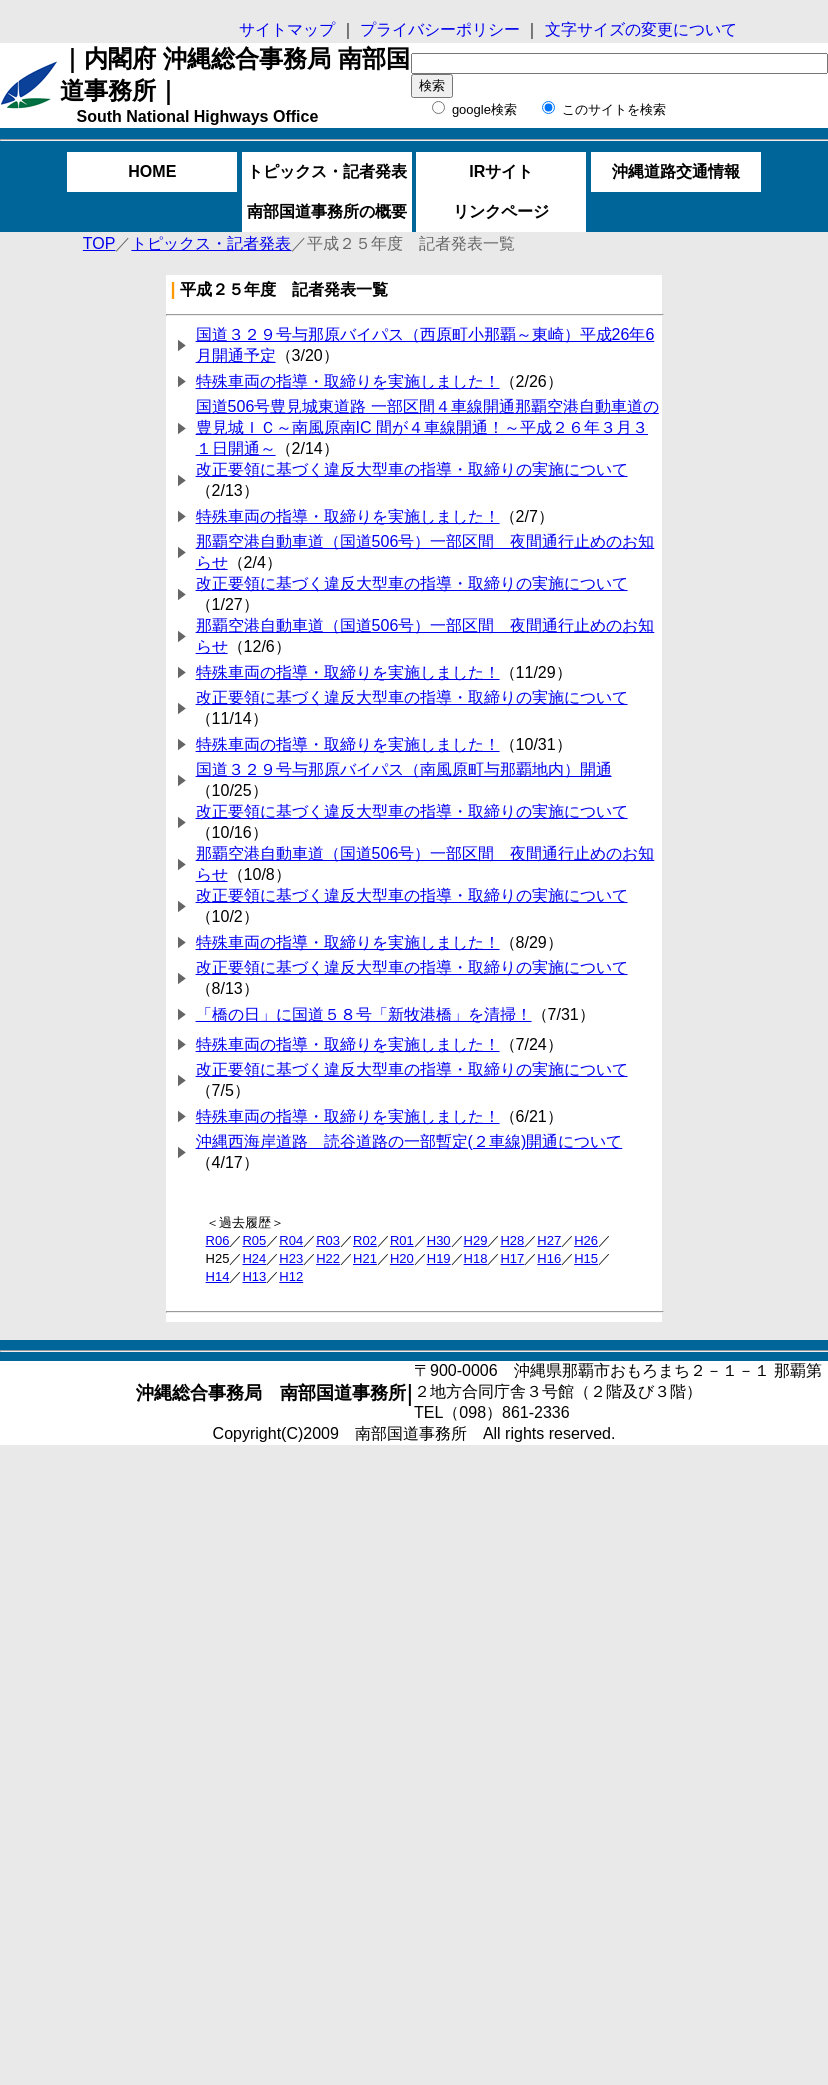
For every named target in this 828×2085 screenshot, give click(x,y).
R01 (402, 1240)
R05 (254, 1240)
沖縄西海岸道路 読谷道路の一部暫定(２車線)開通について (409, 1141)
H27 (549, 1240)
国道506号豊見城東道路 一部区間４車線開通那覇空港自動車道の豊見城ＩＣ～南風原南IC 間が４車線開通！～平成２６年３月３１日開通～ (427, 427)
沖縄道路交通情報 (676, 171)
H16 (549, 1258)
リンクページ (501, 211)
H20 (402, 1258)
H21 (365, 1258)
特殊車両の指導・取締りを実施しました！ (348, 381)
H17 (512, 1258)
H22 (328, 1258)
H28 (512, 1240)
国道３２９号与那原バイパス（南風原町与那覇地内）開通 (404, 769)
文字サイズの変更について (638, 29)
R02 (365, 1240)
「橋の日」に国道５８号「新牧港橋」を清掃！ (364, 1014)
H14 (218, 1276)
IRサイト (501, 171)
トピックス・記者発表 (327, 171)
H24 (254, 1258)
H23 (291, 1258)
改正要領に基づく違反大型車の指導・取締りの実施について (412, 469)
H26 (586, 1240)
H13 (254, 1276)
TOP (99, 243)
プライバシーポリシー (442, 29)
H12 (291, 1276)
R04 (291, 1240)
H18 (476, 1258)
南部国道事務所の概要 (327, 211)
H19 (439, 1258)
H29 (476, 1240)
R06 (218, 1240)
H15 (586, 1258)
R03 (328, 1240)
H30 (439, 1240)
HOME (152, 171)
